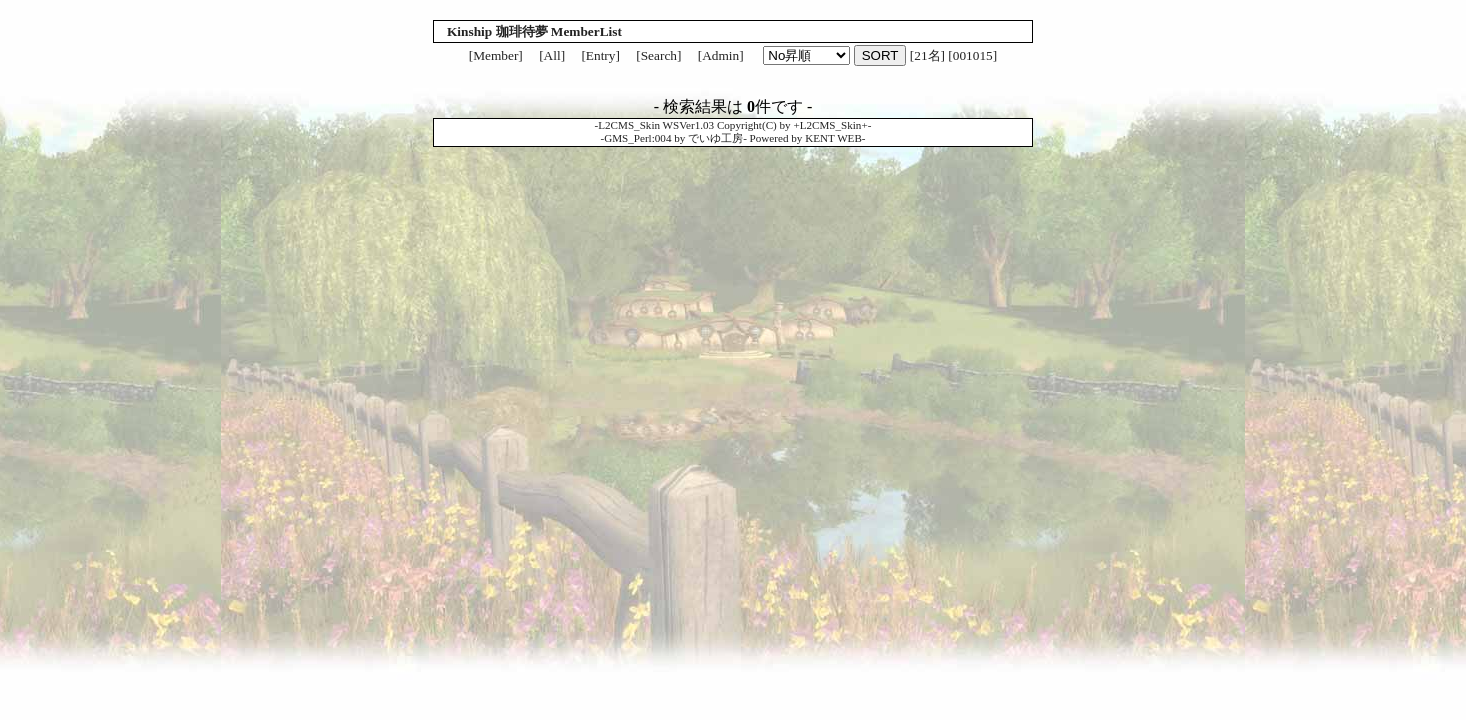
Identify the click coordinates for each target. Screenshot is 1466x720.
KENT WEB (833, 138)
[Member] (496, 55)
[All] (552, 55)
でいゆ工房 (715, 138)
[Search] (658, 55)
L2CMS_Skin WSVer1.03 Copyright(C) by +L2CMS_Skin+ (732, 125)
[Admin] (721, 55)
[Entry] (600, 55)
